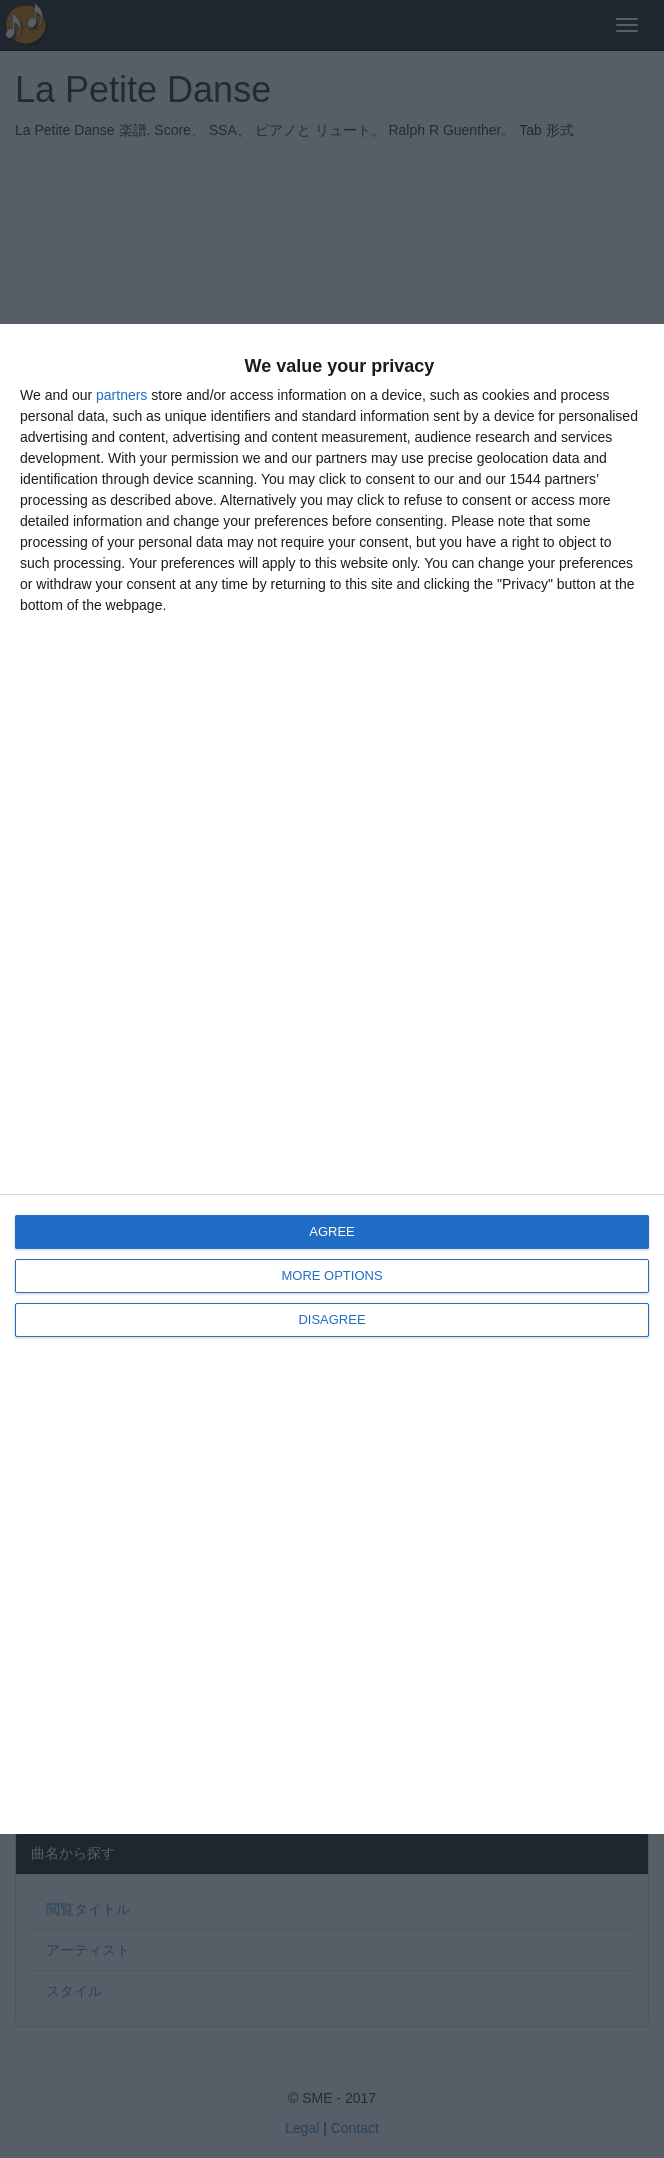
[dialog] (332, 1079)
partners (121, 395)
